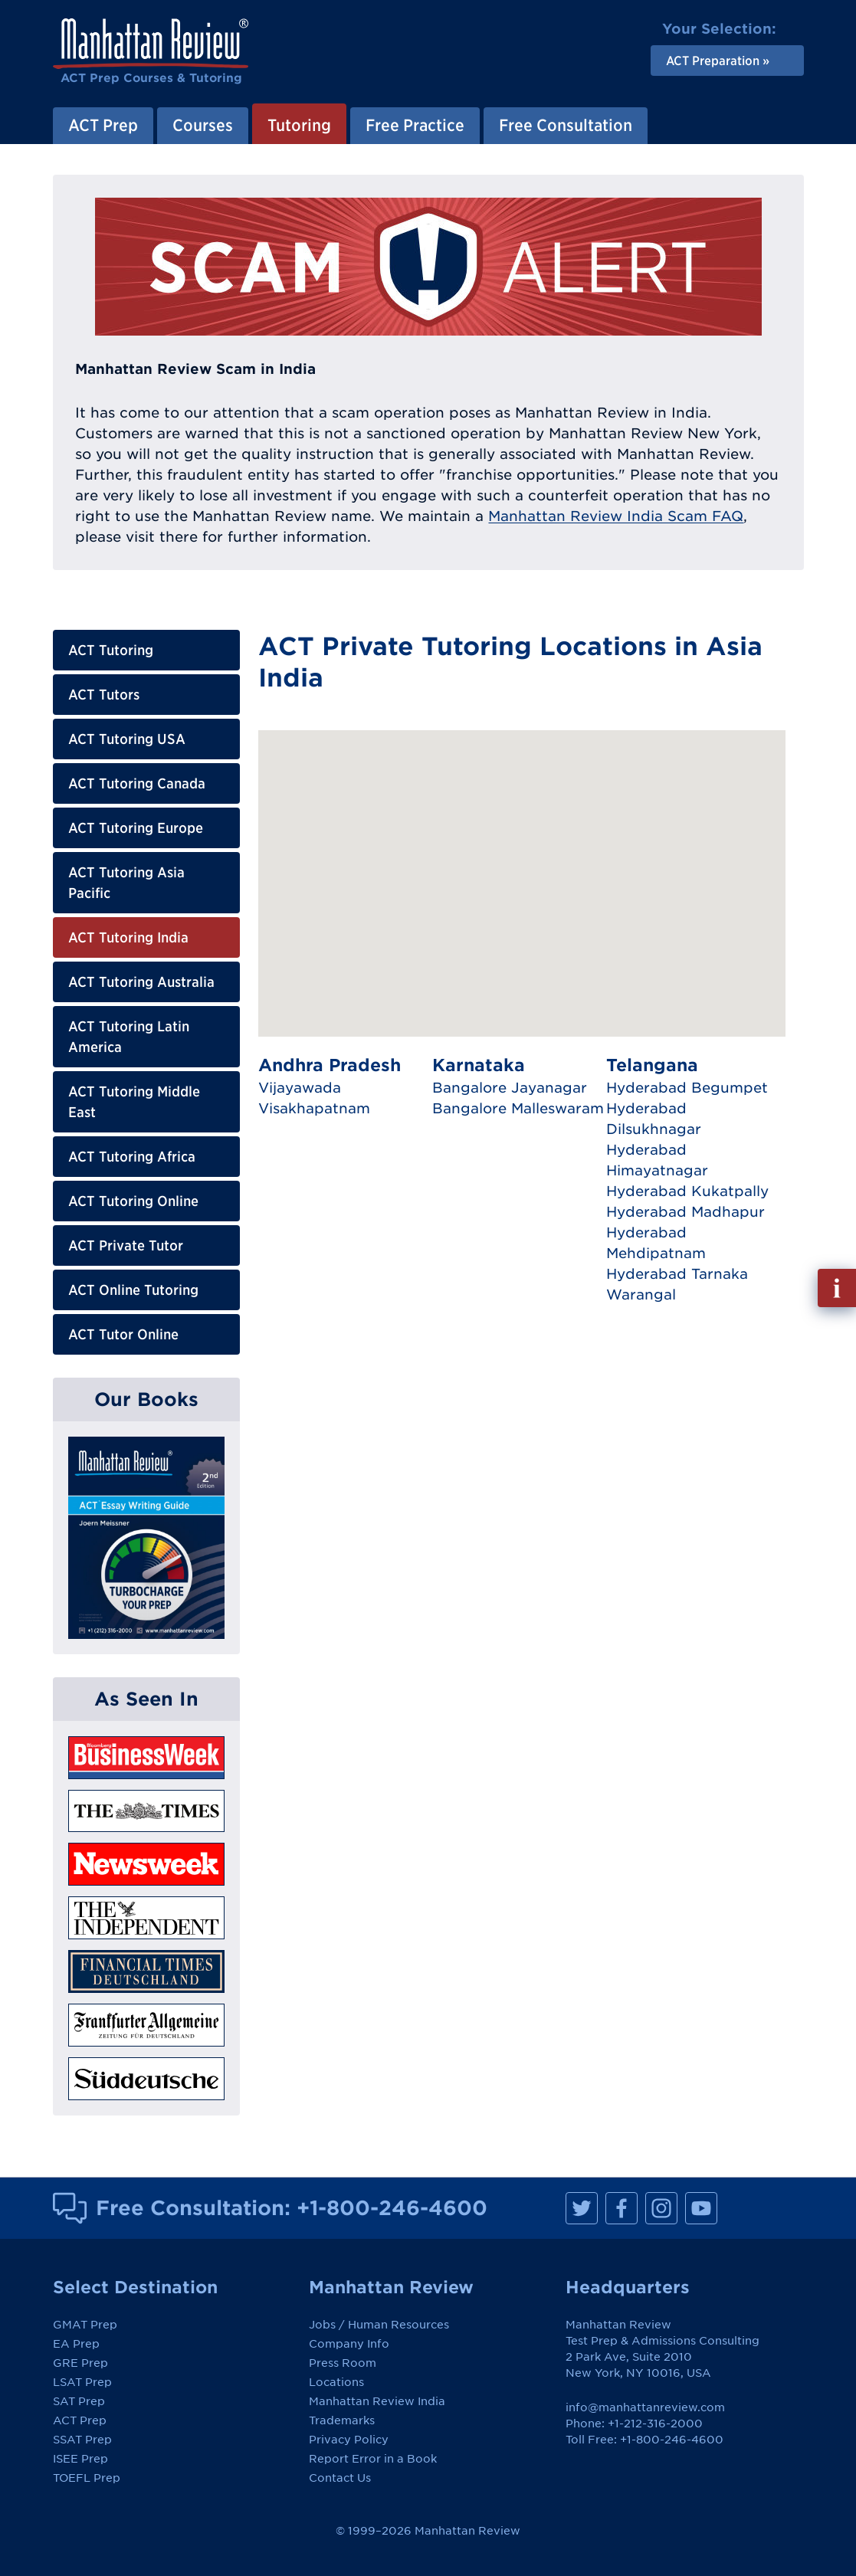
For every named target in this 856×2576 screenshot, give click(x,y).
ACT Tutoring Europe (135, 828)
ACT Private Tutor (125, 1245)
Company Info (349, 2344)
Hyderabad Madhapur (685, 1212)
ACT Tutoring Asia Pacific (126, 882)
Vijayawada (299, 1088)
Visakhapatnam (314, 1108)
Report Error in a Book (373, 2459)
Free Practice (415, 125)
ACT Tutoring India (128, 937)
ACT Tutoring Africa (131, 1157)
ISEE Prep (80, 2459)
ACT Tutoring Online (133, 1201)
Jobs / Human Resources (379, 2325)
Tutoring (299, 125)
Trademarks (342, 2420)
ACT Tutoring (110, 650)
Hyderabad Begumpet (687, 1088)
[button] (529, 832)
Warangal (641, 1294)
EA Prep (76, 2344)
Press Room (342, 2363)
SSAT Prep (82, 2439)
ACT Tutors (103, 695)
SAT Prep (79, 2401)
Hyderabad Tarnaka (677, 1274)
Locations (336, 2382)
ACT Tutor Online (123, 1334)
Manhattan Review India (377, 2401)
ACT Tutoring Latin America (128, 1036)
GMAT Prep (85, 2325)
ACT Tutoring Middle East (134, 1101)
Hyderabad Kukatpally (687, 1191)
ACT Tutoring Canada (136, 783)
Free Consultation (565, 125)
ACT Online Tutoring (133, 1290)
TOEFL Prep (86, 2478)
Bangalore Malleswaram (518, 1108)
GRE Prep (80, 2363)
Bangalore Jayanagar (509, 1088)
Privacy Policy (349, 2439)
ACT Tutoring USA (126, 739)
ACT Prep (103, 125)
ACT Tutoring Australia (141, 982)
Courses (202, 125)
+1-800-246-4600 (392, 2207)
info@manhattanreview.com (645, 2407)
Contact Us (340, 2478)
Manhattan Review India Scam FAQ (615, 516)
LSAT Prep (82, 2382)
